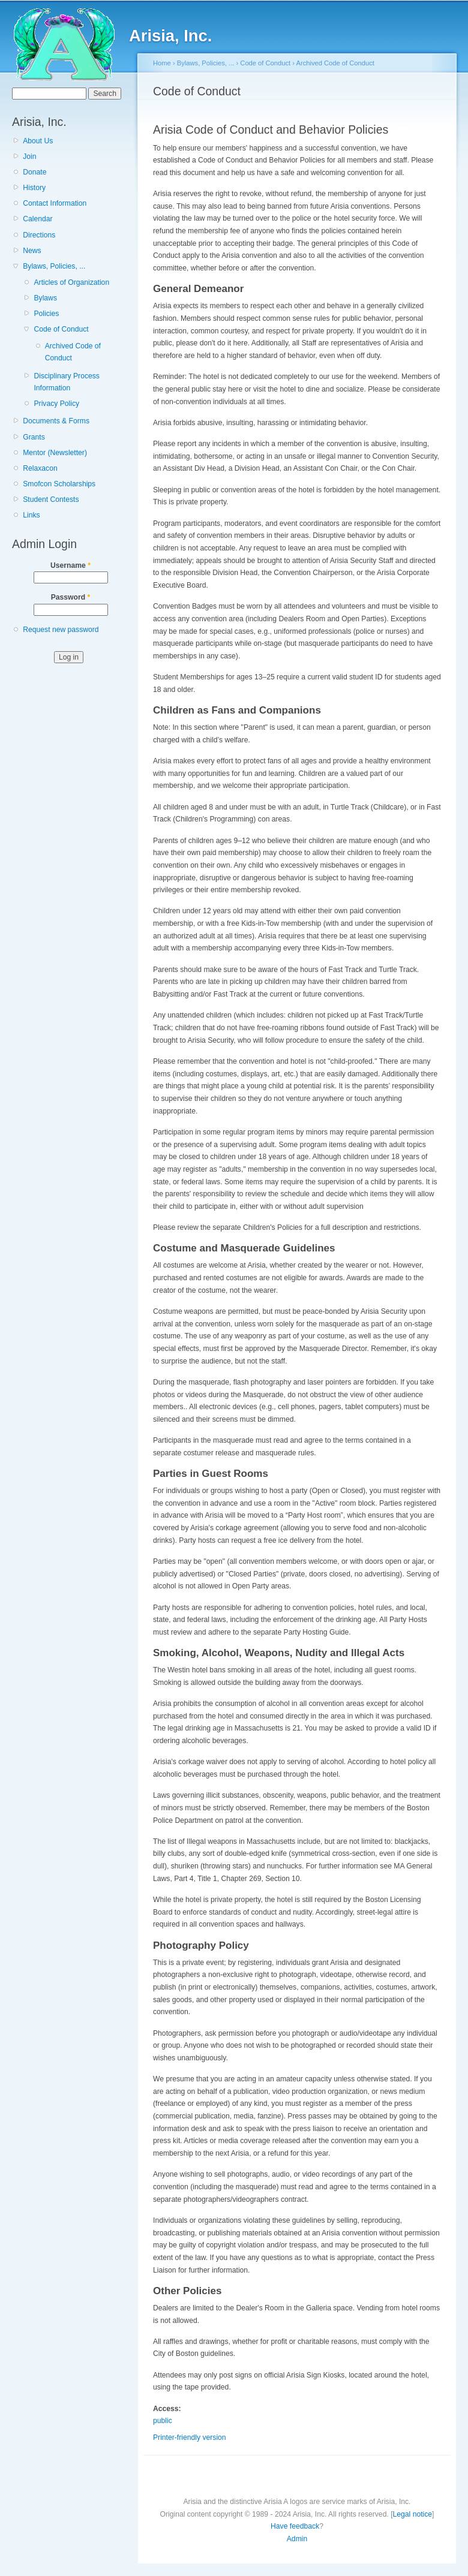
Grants (33, 437)
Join (29, 156)
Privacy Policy (56, 403)
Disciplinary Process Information (66, 382)
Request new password (60, 629)
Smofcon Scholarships (59, 484)
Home (162, 63)
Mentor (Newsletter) (55, 453)
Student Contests (51, 499)
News (32, 250)
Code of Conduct (61, 329)
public (162, 2420)
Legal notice (413, 2514)
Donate (34, 172)
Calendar (37, 219)
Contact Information (54, 203)
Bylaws (45, 298)
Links (31, 515)
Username (70, 565)
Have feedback (295, 2526)
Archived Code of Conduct (73, 352)
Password (71, 597)
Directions (39, 235)
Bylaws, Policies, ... (54, 266)
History (34, 187)
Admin (297, 2539)
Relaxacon (40, 468)
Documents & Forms (56, 421)
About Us (38, 141)
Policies (46, 313)
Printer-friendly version (189, 2437)
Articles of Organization (71, 282)
